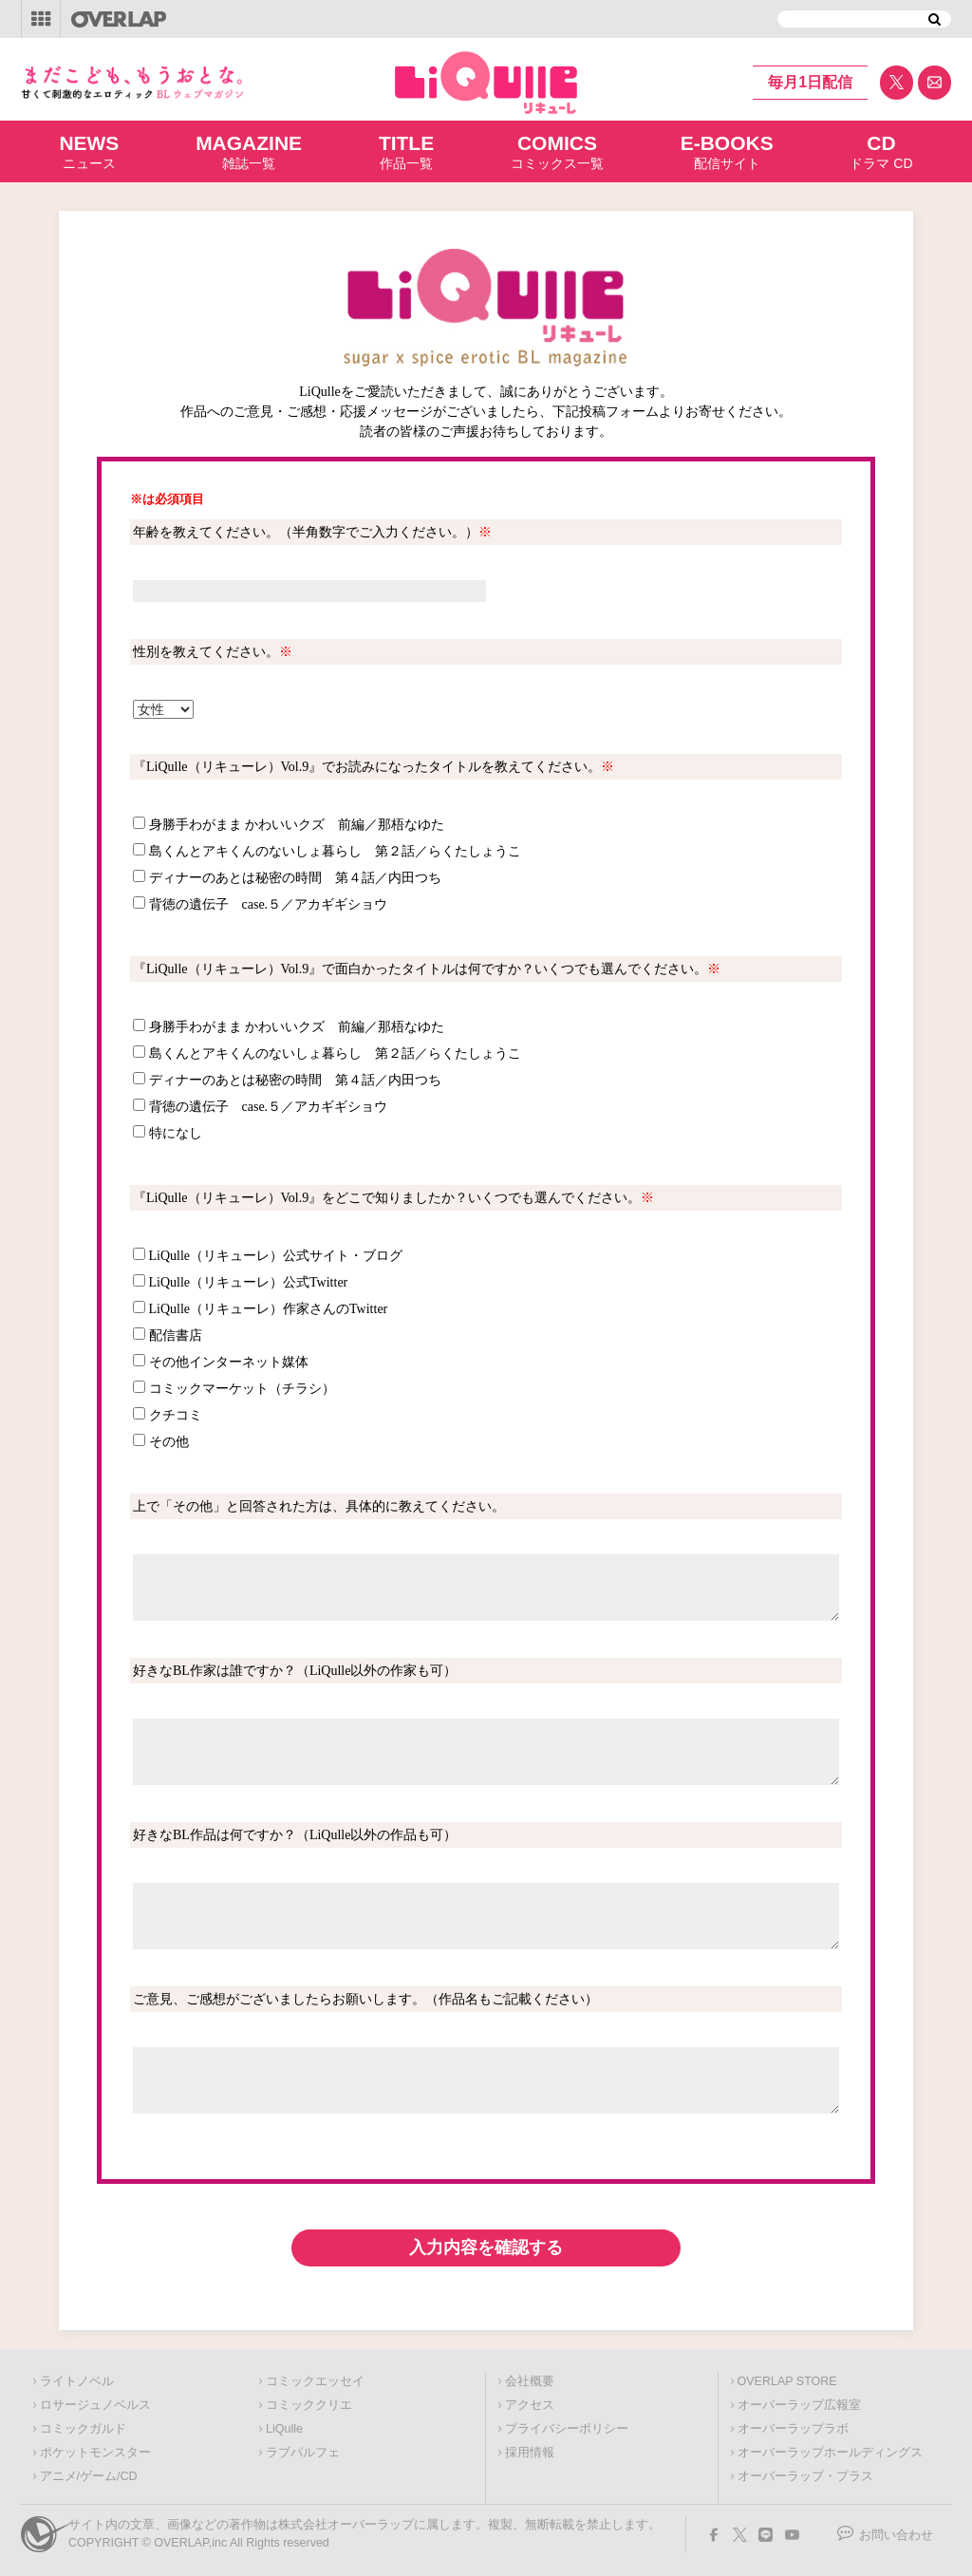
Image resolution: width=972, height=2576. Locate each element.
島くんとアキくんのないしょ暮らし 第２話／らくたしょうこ (335, 851)
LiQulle (284, 2428)
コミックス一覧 (557, 151)
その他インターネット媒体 (228, 1362)
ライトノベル (77, 2381)
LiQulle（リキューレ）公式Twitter (248, 1282)
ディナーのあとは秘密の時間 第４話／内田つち (295, 878)
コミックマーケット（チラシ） (242, 1389)
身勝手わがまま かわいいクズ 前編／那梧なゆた (297, 825)
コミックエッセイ (315, 2381)
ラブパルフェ (303, 2452)
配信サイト (727, 151)
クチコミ (175, 1415)
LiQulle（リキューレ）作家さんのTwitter (268, 1309)
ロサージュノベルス (95, 2405)
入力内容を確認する (486, 2247)
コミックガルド (83, 2428)
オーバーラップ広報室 (799, 2405)
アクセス (529, 2405)
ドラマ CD (881, 151)
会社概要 (529, 2381)
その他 (169, 1442)
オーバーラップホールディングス (830, 2452)
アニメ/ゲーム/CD (89, 2476)
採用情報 (529, 2452)
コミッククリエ (309, 2405)
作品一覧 (406, 151)
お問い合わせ (896, 2535)
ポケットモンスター (95, 2452)
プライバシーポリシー (566, 2428)
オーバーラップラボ (793, 2428)
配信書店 (175, 1335)
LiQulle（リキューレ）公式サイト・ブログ (276, 1256)
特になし (175, 1133)
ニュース (89, 151)
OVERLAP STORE (787, 2381)
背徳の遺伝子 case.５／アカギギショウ (268, 904)
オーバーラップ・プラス (805, 2476)
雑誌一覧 (249, 151)
